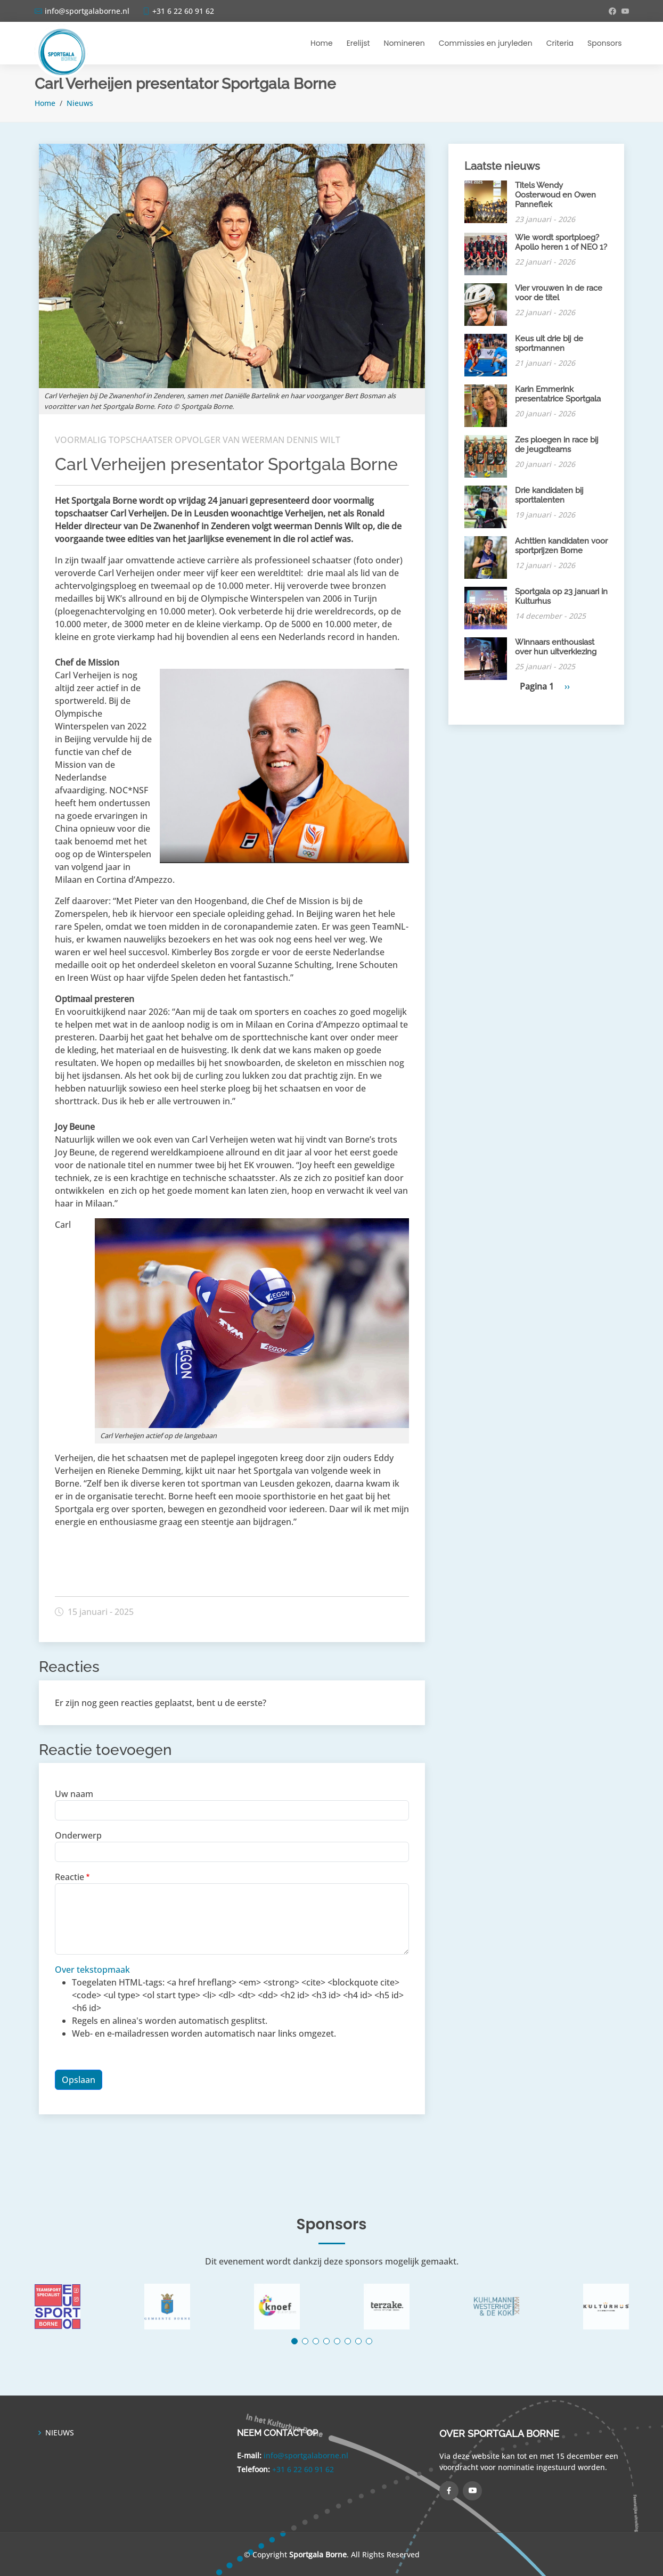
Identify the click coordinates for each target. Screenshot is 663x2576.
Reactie (69, 1877)
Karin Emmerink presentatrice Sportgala (558, 394)
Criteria (560, 43)
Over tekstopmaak (92, 1969)
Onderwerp (78, 1835)
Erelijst (358, 43)
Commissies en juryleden (486, 43)
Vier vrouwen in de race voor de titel (558, 292)
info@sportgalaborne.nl (306, 2455)
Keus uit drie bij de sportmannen (549, 343)
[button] (294, 2341)
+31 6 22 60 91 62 (303, 2469)
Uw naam (74, 1794)
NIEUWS (59, 2432)
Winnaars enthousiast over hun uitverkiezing (555, 647)
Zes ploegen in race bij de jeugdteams (557, 444)
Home (321, 43)
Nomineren (404, 43)
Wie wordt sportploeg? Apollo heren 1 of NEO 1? (561, 242)
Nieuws (80, 103)
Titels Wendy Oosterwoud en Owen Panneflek (555, 195)
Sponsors (604, 43)
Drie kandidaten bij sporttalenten (549, 495)
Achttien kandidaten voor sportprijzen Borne (561, 545)
